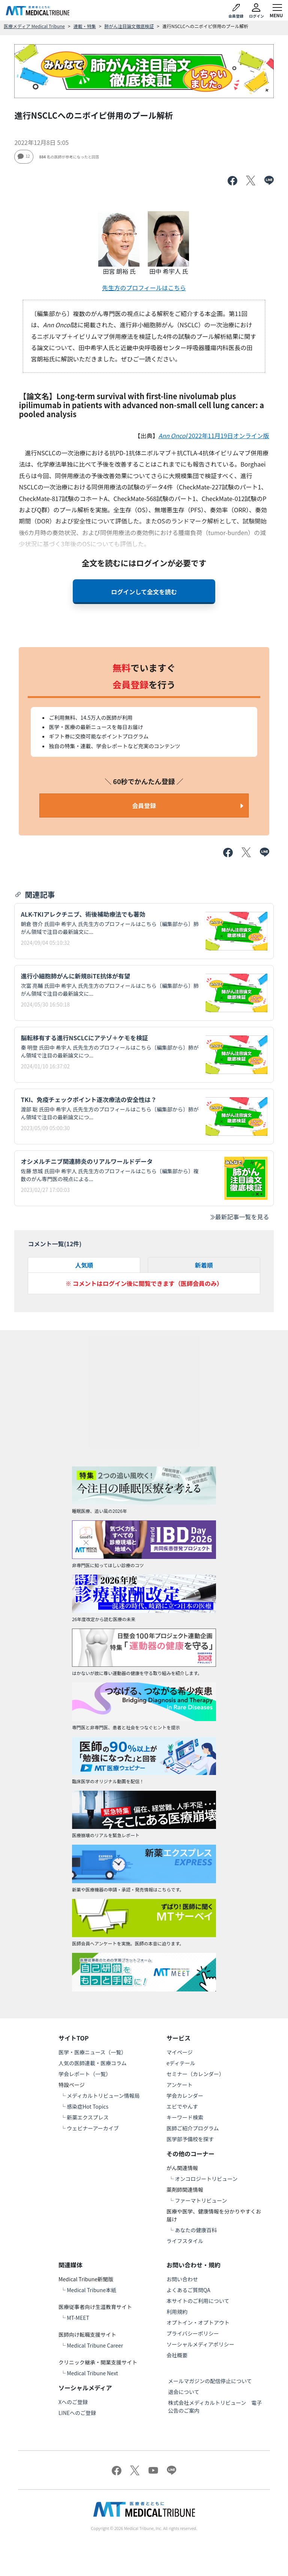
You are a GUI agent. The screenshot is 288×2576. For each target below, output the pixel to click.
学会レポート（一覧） (84, 2074)
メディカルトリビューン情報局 (103, 2095)
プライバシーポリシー (192, 2333)
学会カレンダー (184, 2095)
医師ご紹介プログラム (192, 2128)
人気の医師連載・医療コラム (92, 2063)
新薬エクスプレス (88, 2117)
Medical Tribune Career (95, 2345)
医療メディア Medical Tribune (34, 26)
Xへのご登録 (73, 2402)
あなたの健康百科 (196, 2230)
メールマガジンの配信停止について (210, 2381)
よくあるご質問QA (188, 2290)
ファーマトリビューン (201, 2200)
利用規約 (177, 2311)
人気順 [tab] (84, 1264)
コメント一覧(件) (54, 1243)
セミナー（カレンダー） (195, 2074)
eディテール (180, 2063)
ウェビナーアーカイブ (93, 2128)
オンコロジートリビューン (206, 2178)
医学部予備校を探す (190, 2139)
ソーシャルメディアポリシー (200, 2344)
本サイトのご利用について (198, 2301)
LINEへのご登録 (77, 2412)
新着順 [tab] (204, 1264)
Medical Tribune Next (92, 2373)
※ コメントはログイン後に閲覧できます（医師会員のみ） (144, 1283)
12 (24, 156)
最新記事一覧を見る (239, 1216)
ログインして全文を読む (144, 591)
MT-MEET (78, 2317)
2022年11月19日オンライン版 (214, 435)
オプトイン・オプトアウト (198, 2322)
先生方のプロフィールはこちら (144, 287)
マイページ (179, 2052)
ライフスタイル (184, 2241)
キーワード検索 (184, 2117)
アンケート (179, 2084)
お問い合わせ (182, 2279)
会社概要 (177, 2355)
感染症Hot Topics (87, 2106)
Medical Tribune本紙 (91, 2290)
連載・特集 (85, 26)
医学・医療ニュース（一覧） (92, 2052)
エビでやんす (182, 2106)
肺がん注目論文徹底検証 (129, 26)
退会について (184, 2392)
